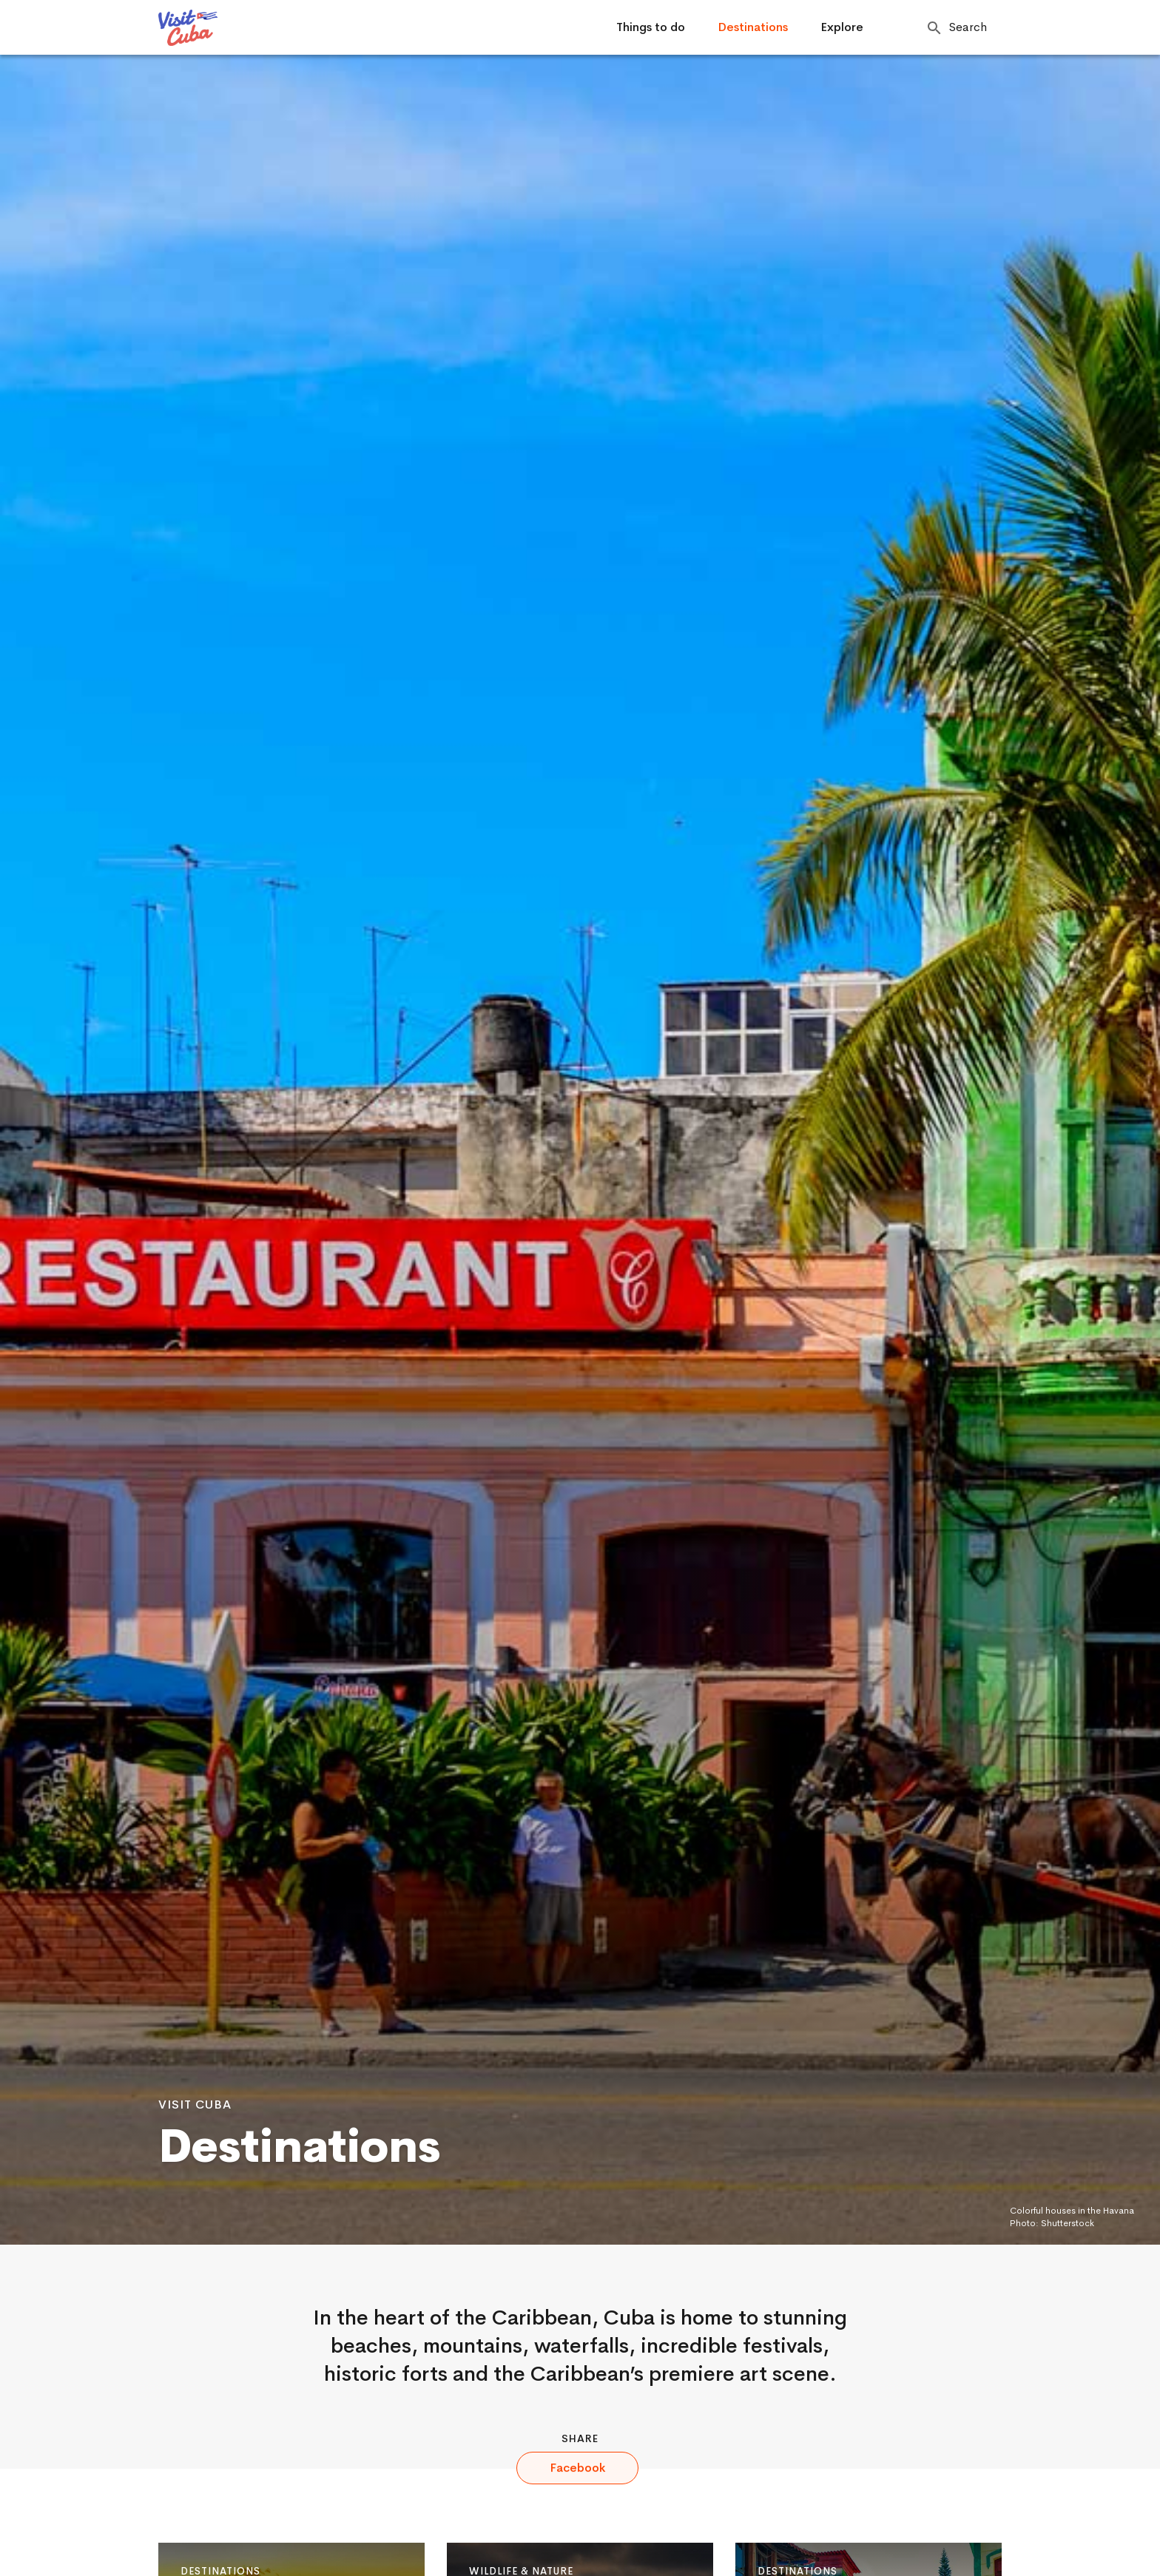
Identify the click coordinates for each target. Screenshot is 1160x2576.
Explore (841, 27)
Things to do (650, 27)
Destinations (753, 27)
